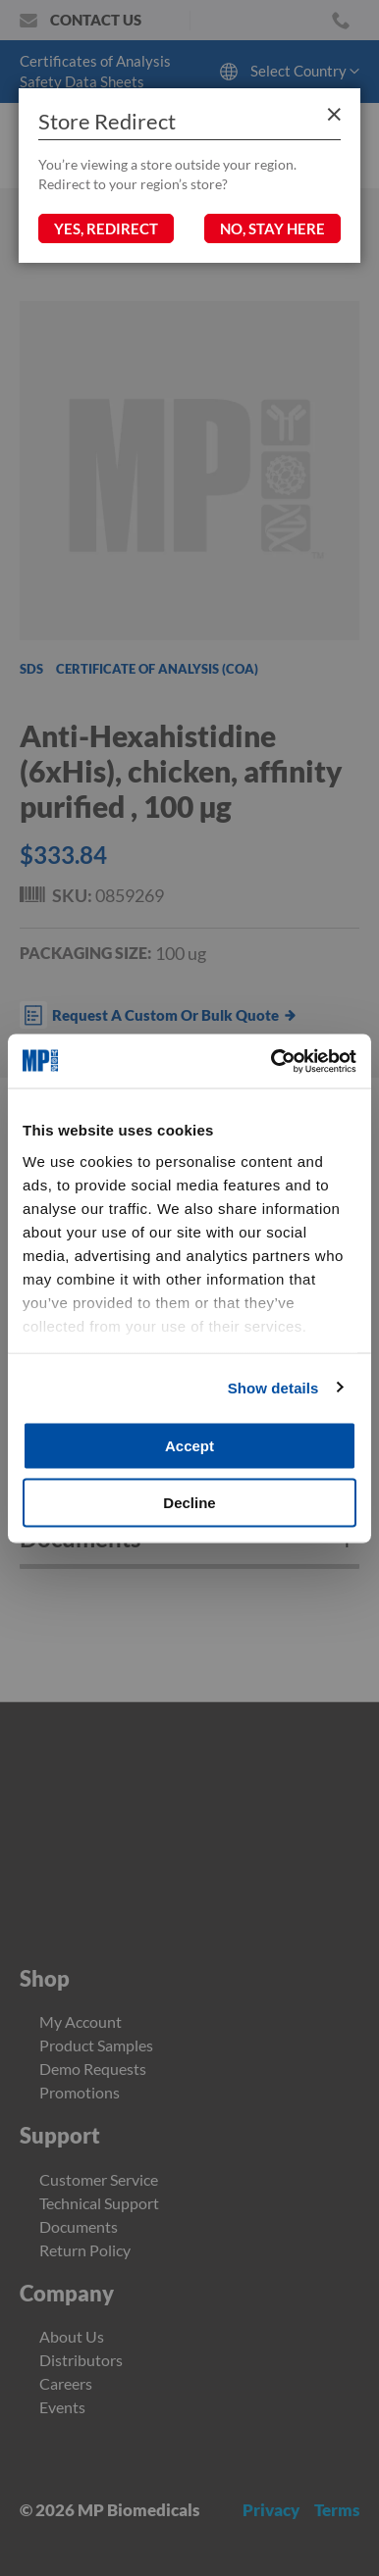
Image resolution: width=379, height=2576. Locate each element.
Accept (189, 1446)
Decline (189, 1501)
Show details (273, 1387)
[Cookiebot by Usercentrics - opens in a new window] (272, 1061)
